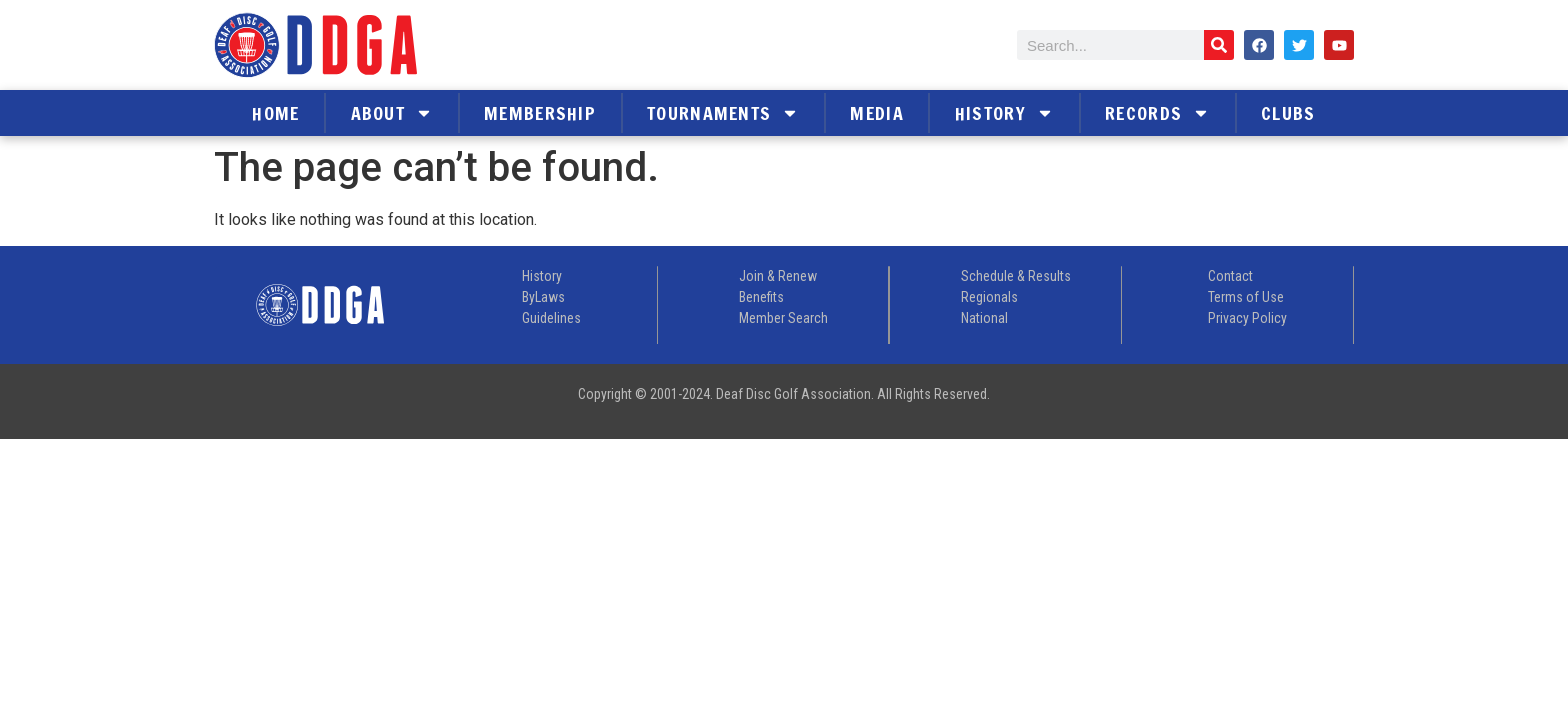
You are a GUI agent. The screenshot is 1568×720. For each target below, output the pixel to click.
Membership (540, 113)
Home (275, 113)
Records (1157, 113)
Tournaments (723, 113)
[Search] (1219, 45)
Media (877, 113)
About (392, 113)
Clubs (1288, 113)
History (1004, 113)
